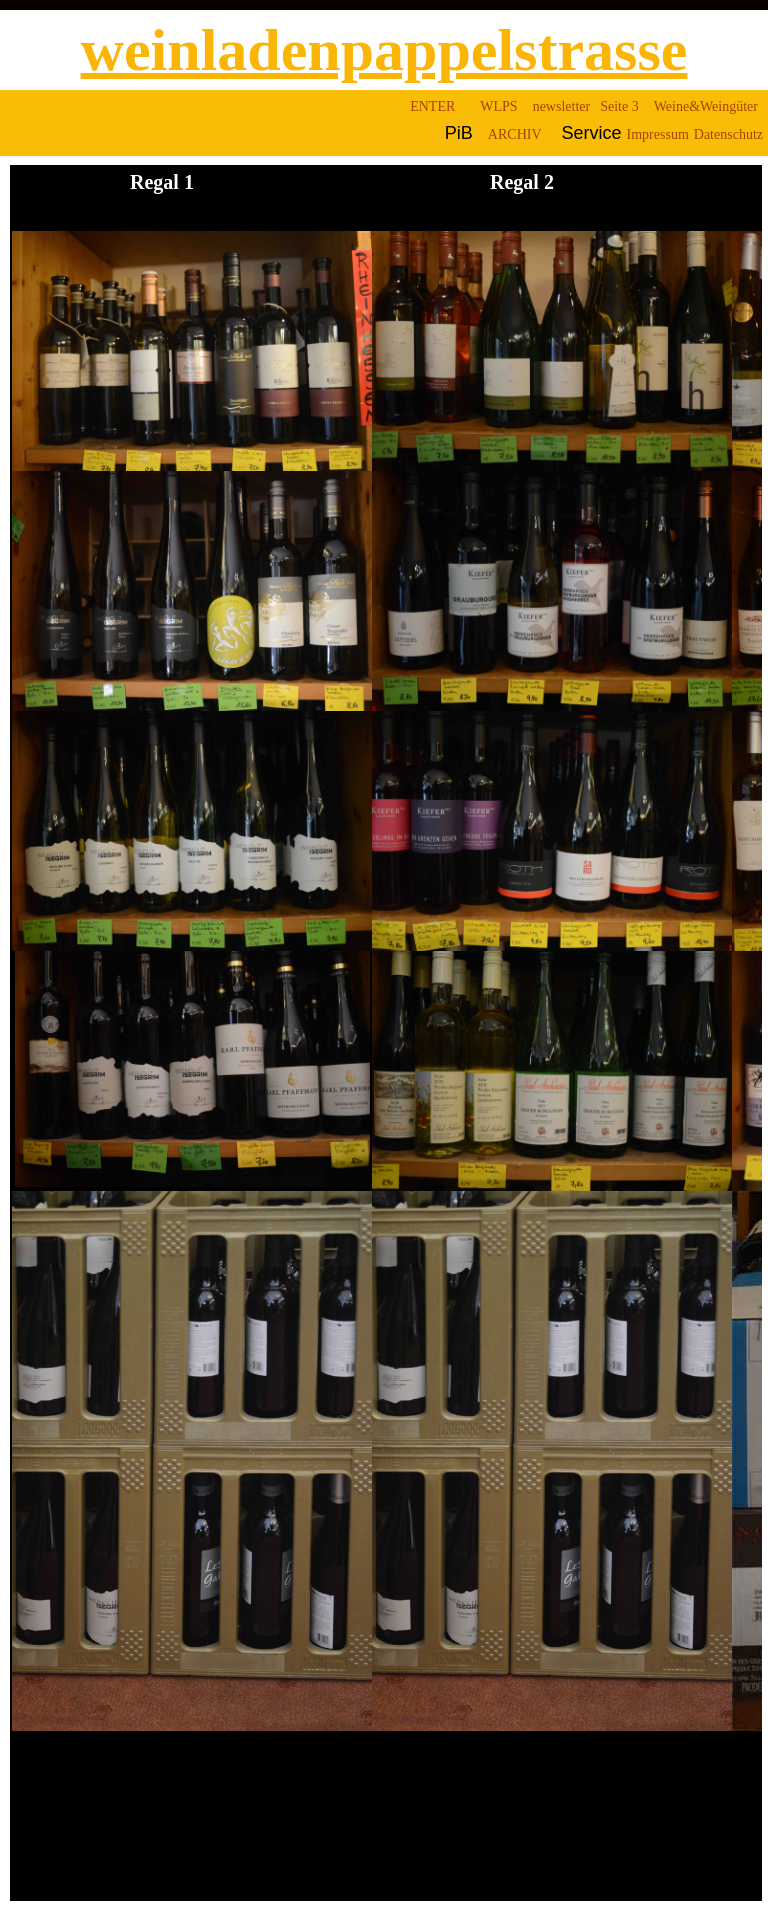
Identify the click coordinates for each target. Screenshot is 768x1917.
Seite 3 (619, 106)
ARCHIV (515, 134)
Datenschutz (728, 134)
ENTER (432, 106)
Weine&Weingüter (706, 106)
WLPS (498, 106)
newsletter (562, 106)
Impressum (658, 134)
